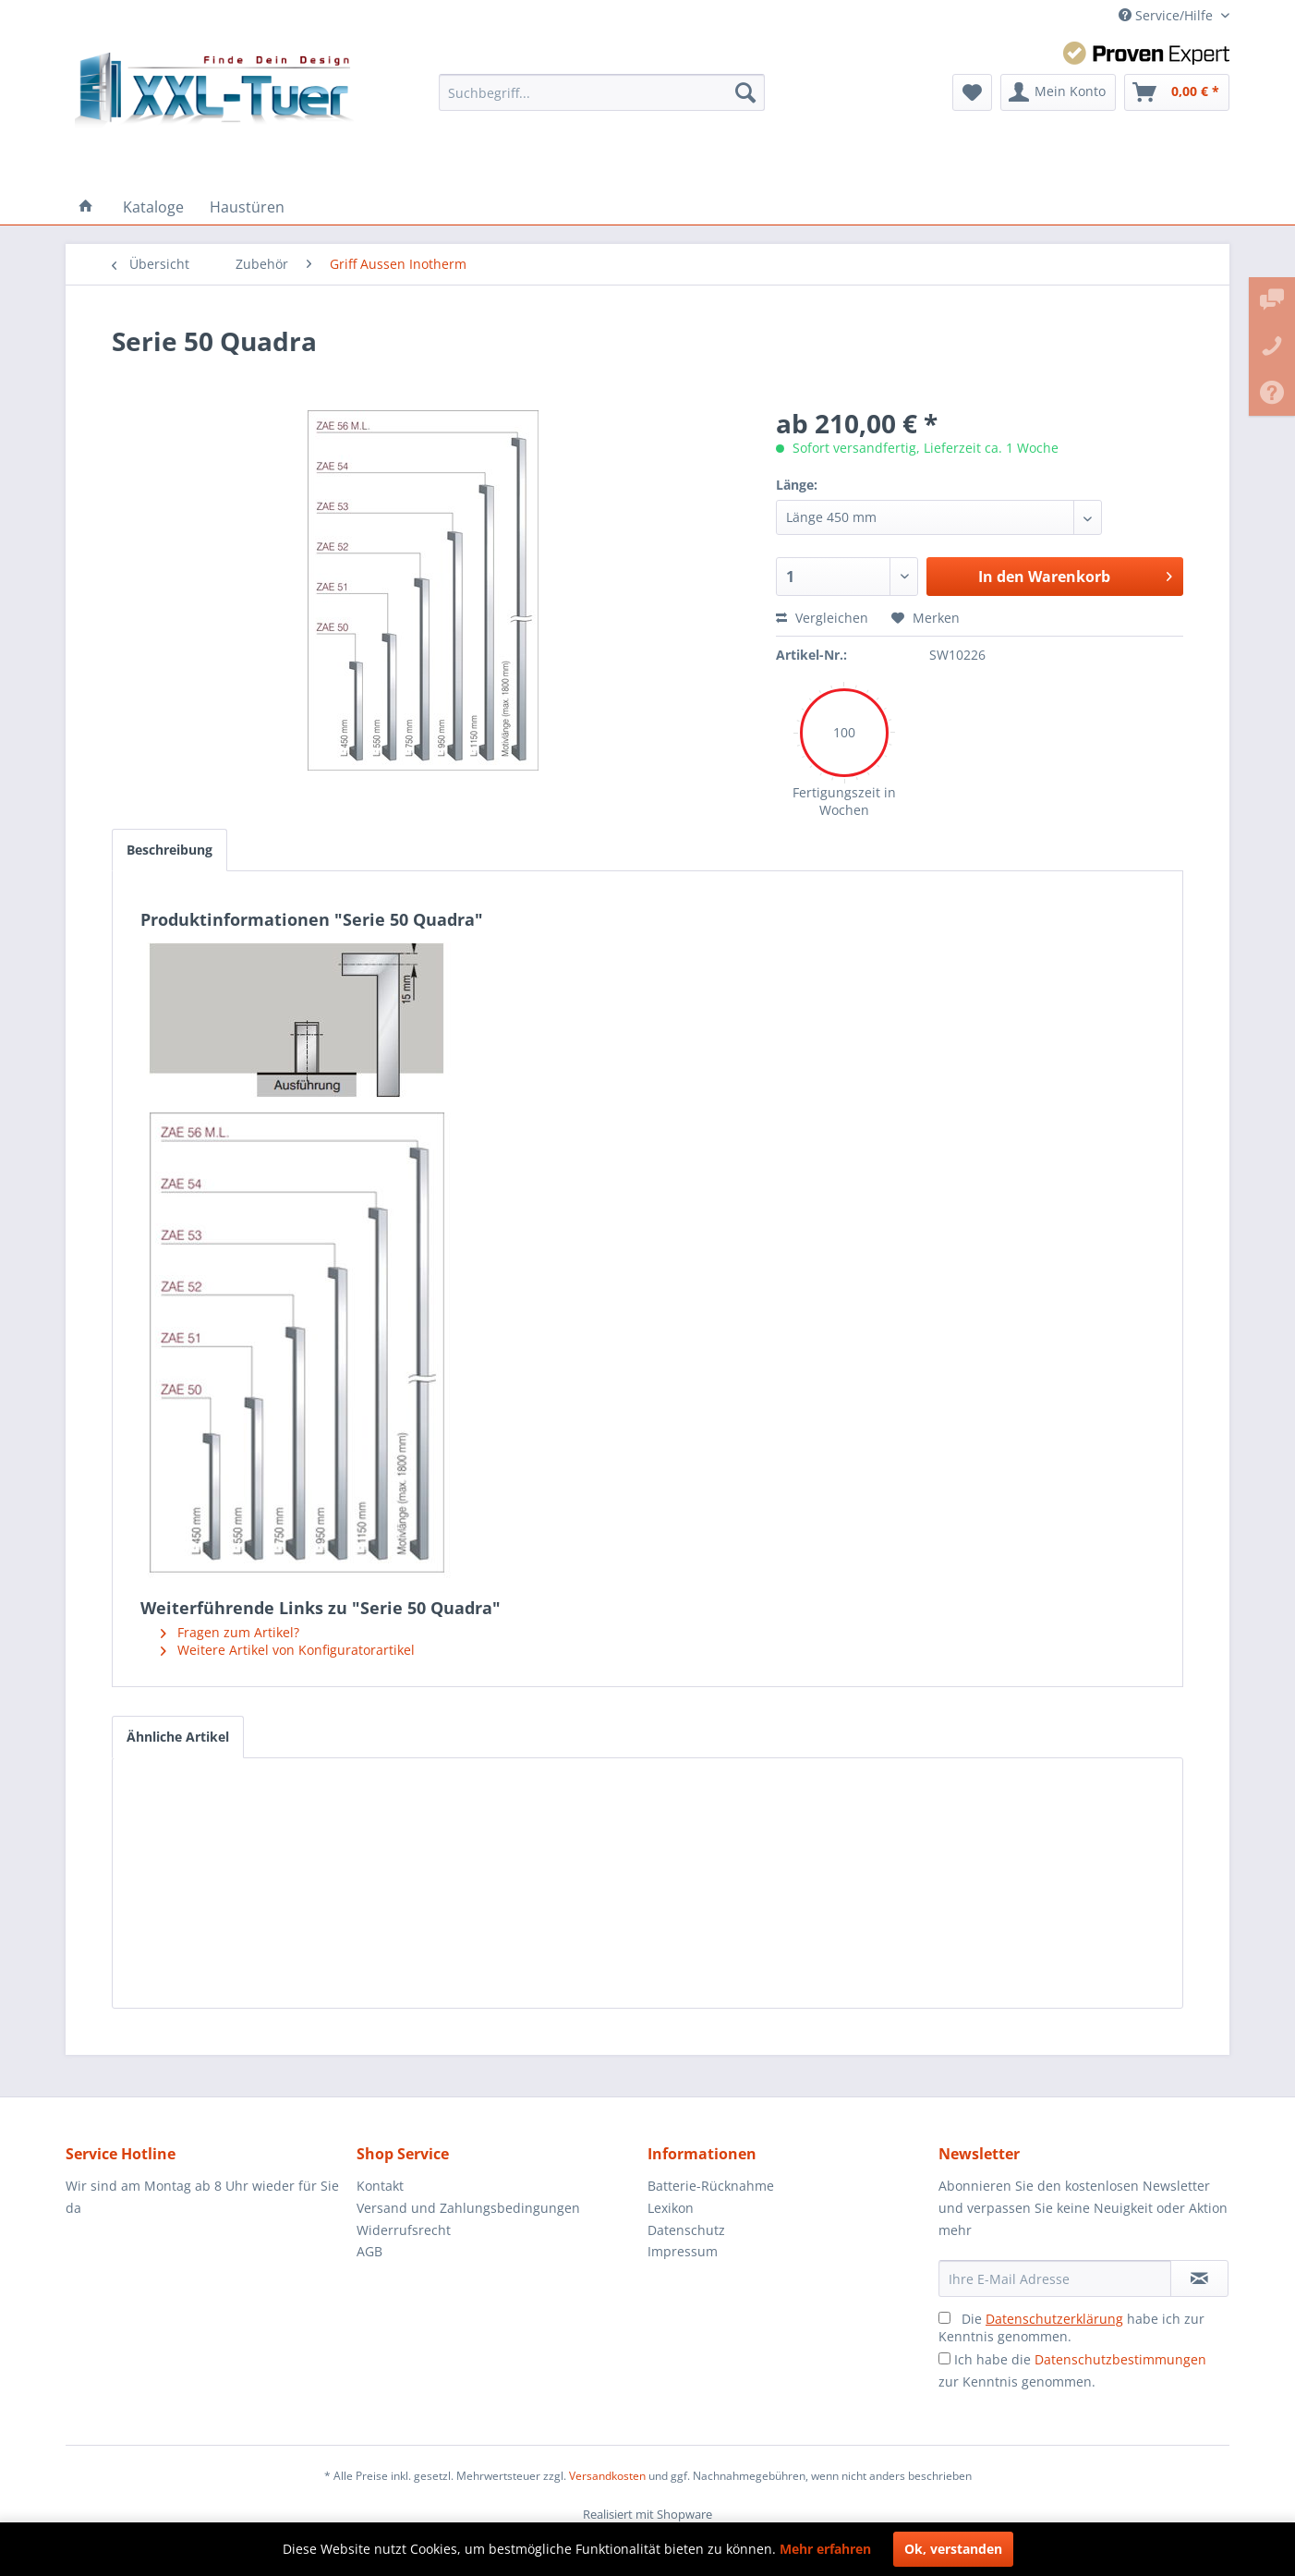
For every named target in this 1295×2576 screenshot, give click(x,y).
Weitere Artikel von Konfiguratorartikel (288, 1650)
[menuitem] (602, 92)
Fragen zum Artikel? (230, 1632)
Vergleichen (822, 617)
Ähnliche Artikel (178, 1736)
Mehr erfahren (825, 2549)
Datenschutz (686, 2230)
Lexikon (671, 2208)
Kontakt (380, 2185)
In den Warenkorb (1075, 574)
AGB (369, 2251)
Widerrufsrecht (404, 2230)
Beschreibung (169, 849)
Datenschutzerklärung (1054, 2318)
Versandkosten (607, 2476)
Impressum (683, 2251)
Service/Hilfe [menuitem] (1167, 15)
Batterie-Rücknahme (711, 2185)
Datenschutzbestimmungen (1120, 2359)
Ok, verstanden (953, 2549)
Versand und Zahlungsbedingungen (468, 2208)
